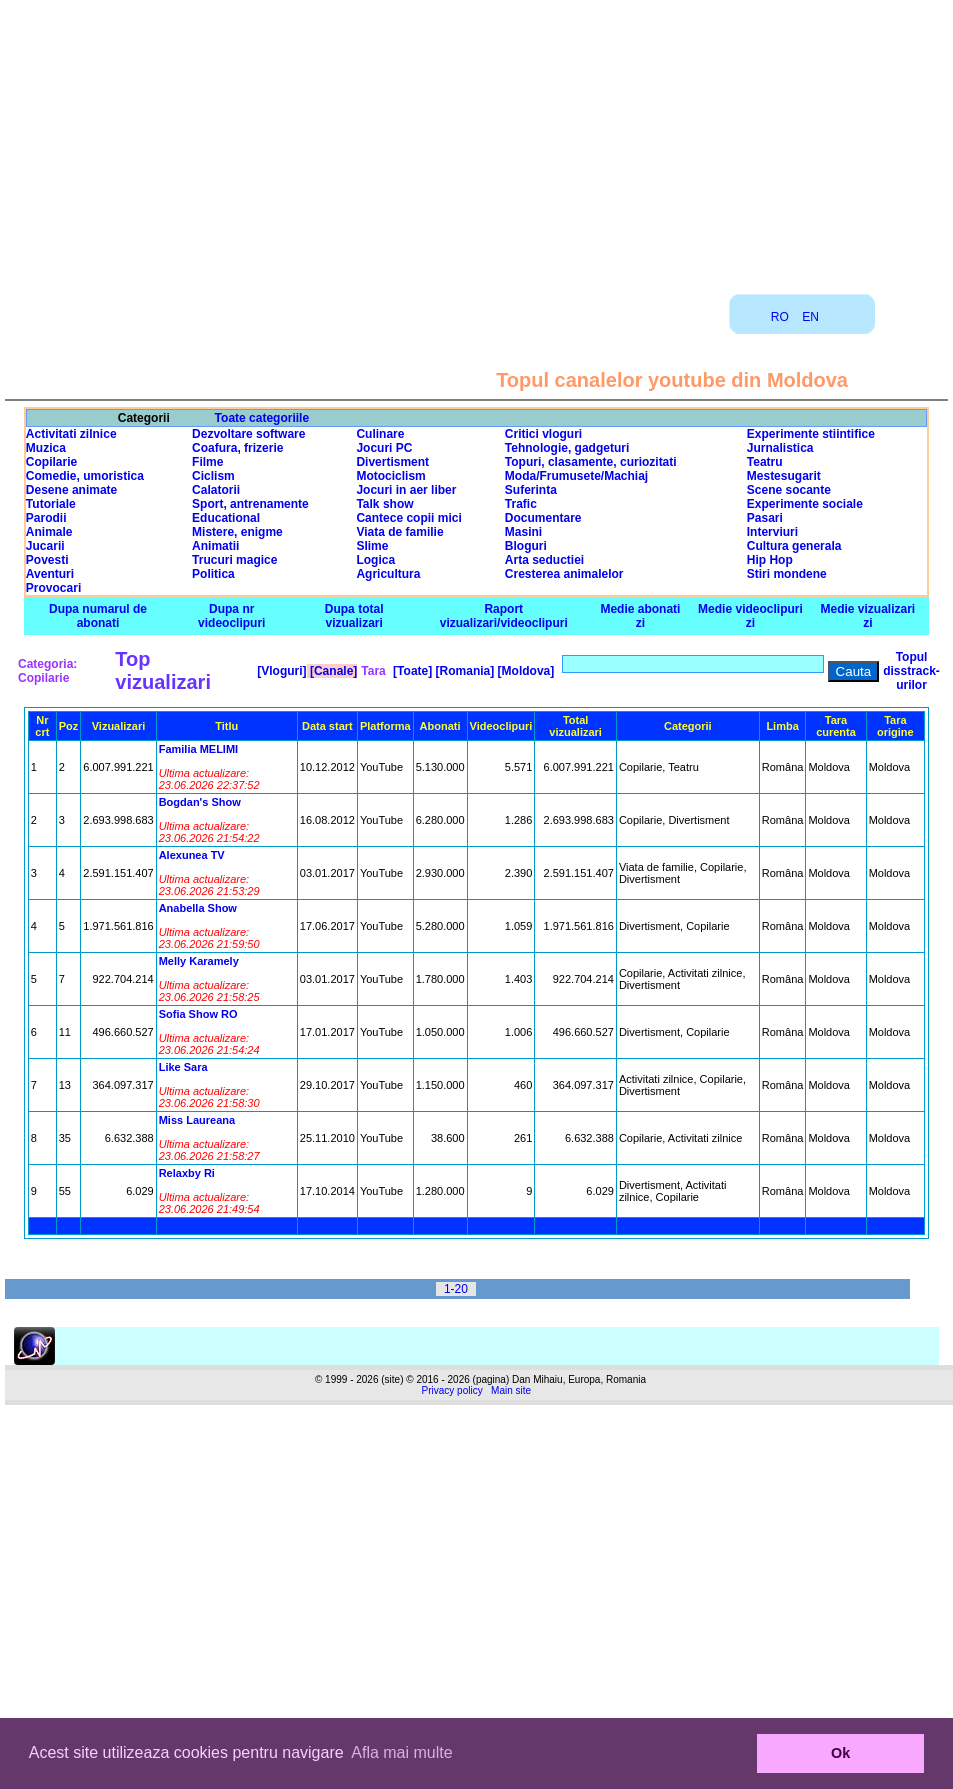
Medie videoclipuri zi (750, 616)
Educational (226, 518)
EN (810, 317)
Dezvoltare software (248, 434)
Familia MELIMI (198, 749)
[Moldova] (524, 671)
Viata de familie (399, 532)
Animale (49, 532)
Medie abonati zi (640, 616)
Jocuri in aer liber (406, 490)
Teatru (765, 462)
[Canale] (332, 671)
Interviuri (772, 532)
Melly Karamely (199, 961)
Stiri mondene (787, 574)
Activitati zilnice (71, 434)
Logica (375, 560)
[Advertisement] (477, 140)
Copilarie (51, 462)
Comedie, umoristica (85, 476)
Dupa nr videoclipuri (231, 616)
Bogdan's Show (200, 802)
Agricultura (388, 574)
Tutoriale (51, 504)
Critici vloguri (543, 434)
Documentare (543, 518)
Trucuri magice (234, 560)
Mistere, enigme (237, 532)
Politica (213, 574)
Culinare (380, 434)
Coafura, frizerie (237, 448)
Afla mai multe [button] (401, 1752)
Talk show (384, 504)
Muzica (46, 448)
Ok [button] (840, 1753)
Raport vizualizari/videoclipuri (504, 616)
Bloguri (526, 546)
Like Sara (183, 1067)
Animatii (215, 546)
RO (780, 317)
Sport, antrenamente (250, 504)
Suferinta (531, 490)
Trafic (521, 504)
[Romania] (463, 671)
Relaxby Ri (187, 1173)
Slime (372, 546)
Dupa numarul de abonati (98, 616)
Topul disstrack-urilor (911, 671)
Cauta (854, 671)
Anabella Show (198, 908)
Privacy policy (452, 1390)
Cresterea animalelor (564, 574)
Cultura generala (794, 546)
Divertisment (392, 462)
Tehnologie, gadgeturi (567, 448)
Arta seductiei (544, 560)
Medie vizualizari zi (868, 616)
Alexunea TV (192, 855)
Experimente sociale (805, 504)
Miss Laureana (197, 1120)
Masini (523, 532)
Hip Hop (770, 560)
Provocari (53, 588)
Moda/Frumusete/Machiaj (576, 476)
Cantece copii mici (408, 518)
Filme (207, 462)
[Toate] (411, 671)
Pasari (765, 518)
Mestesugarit (784, 476)
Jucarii (45, 546)
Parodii (46, 518)
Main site (511, 1390)
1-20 (456, 1289)
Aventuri (50, 574)
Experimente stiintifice (811, 434)
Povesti (47, 560)
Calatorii (216, 490)
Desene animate (71, 490)
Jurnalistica (780, 448)
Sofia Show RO (198, 1014)
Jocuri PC (384, 448)
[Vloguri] (280, 671)
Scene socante (789, 490)
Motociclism (390, 476)
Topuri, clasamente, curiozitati (591, 462)
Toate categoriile (262, 418)
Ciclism (213, 476)
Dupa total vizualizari (354, 616)
